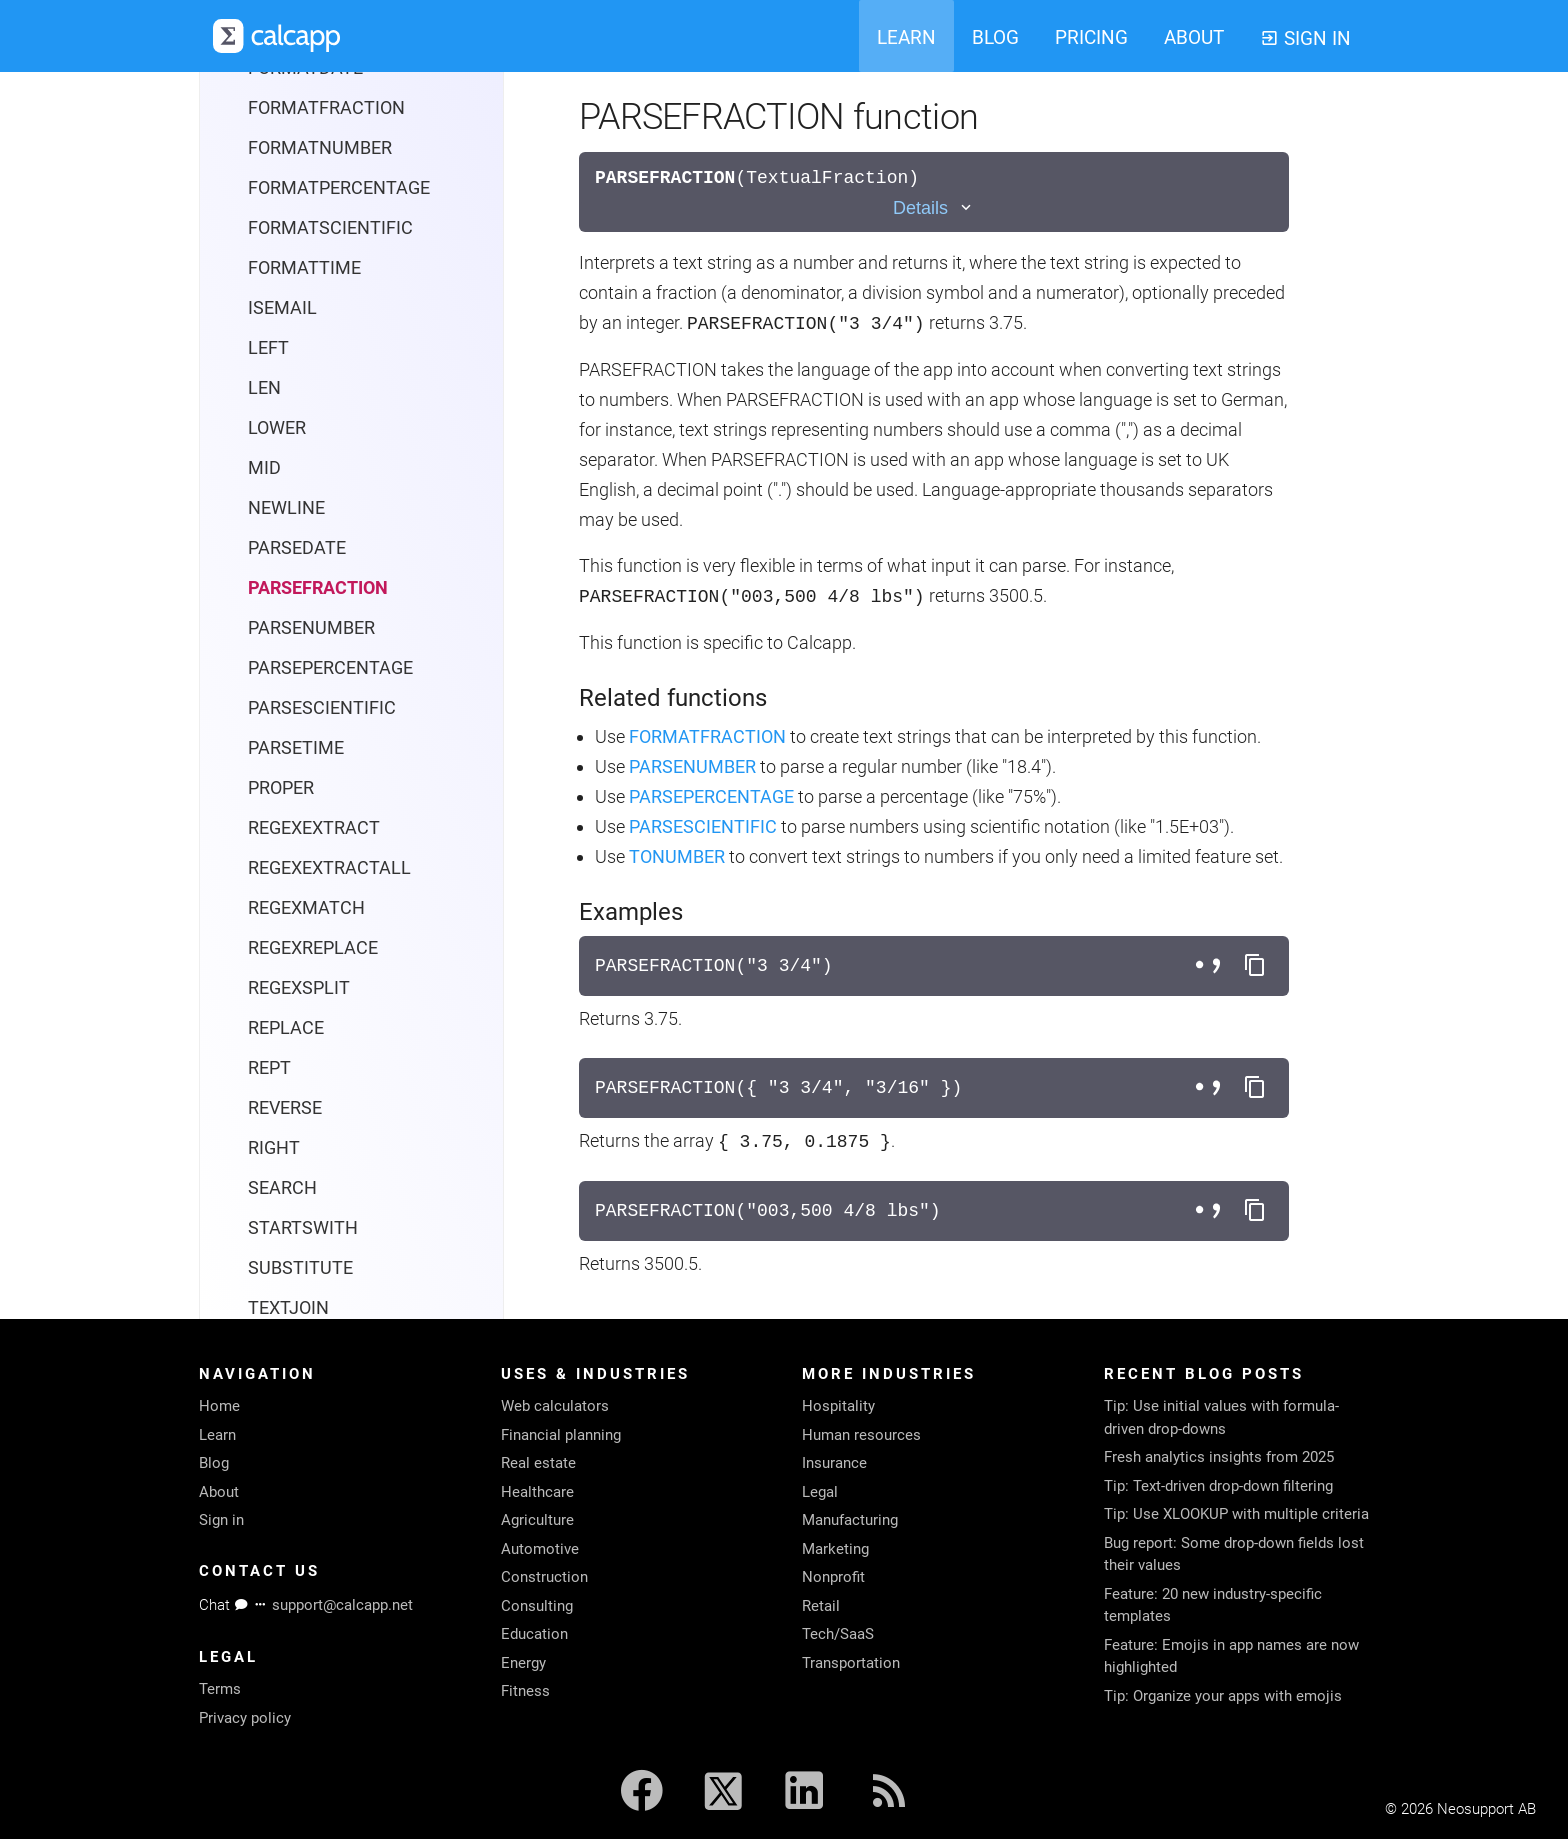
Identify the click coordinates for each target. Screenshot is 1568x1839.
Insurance (834, 1463)
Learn (217, 1435)
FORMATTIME (304, 76)
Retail (821, 1606)
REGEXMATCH (306, 716)
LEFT (268, 156)
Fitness (525, 1691)
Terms (220, 1689)
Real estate (538, 1463)
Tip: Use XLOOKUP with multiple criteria (1236, 1514)
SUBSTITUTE (300, 1076)
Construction (544, 1577)
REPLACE (286, 836)
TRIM (269, 1196)
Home (219, 1406)
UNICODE (286, 1276)
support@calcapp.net (342, 1605)
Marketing (835, 1549)
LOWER (277, 236)
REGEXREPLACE (313, 756)
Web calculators (555, 1406)
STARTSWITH (303, 1036)
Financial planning (561, 1435)
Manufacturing (850, 1520)
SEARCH (282, 996)
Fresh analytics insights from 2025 (1219, 1457)
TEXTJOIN (288, 1116)
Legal (820, 1492)
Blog (214, 1463)
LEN (264, 196)
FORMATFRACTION (707, 736)
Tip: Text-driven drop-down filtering (1218, 1486)
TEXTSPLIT (293, 1156)
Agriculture (537, 1520)
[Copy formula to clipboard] (1255, 966)
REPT (269, 876)
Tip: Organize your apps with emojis (1223, 1696)
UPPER (275, 1316)
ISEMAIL (282, 116)
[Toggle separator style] (1211, 966)
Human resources (861, 1435)
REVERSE (285, 916)
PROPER (281, 596)
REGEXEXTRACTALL (329, 676)
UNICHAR (287, 1236)
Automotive (540, 1549)
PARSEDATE (297, 356)
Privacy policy (245, 1718)
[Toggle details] (934, 208)
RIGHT (274, 956)
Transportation (851, 1663)
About (219, 1492)
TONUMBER (677, 856)
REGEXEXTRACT (314, 636)
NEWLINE (286, 316)
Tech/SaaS (838, 1634)
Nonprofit (833, 1577)
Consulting (537, 1606)
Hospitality (838, 1406)
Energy (523, 1663)
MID (264, 276)
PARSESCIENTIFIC (322, 516)
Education (534, 1634)
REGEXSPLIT (299, 796)
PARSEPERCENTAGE (330, 476)
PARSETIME (296, 556)
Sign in (221, 1520)
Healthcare (537, 1492)
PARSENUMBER (311, 436)
